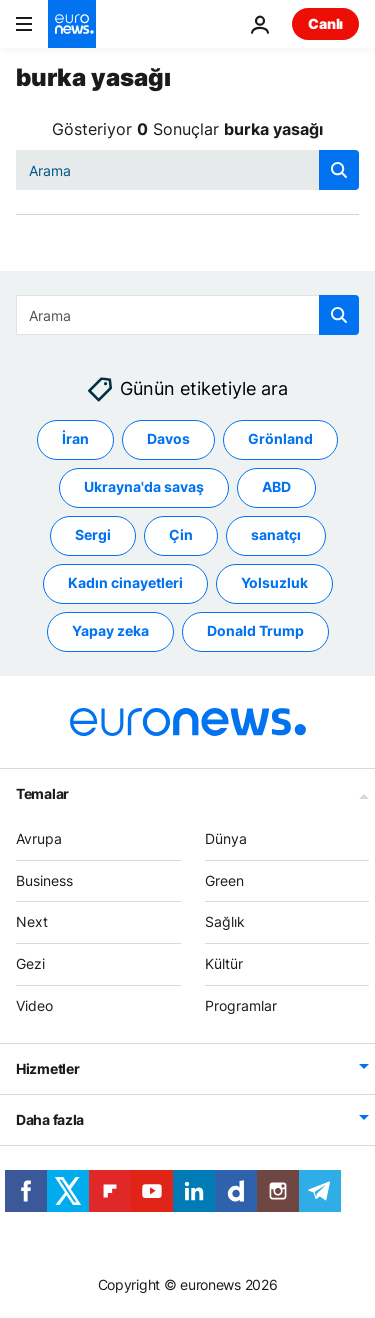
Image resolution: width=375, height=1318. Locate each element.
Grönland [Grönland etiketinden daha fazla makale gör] (280, 439)
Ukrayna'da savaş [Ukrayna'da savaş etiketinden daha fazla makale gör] (144, 487)
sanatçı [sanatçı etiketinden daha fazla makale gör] (276, 535)
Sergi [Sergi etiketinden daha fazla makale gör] (93, 535)
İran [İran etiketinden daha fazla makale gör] (75, 439)
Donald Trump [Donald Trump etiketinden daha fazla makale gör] (255, 631)
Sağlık (225, 922)
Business (44, 880)
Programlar (241, 1005)
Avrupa (39, 838)
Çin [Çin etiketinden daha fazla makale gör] (181, 535)
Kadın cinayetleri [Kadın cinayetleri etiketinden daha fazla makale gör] (125, 583)
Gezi (30, 964)
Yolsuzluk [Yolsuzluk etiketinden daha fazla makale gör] (274, 583)
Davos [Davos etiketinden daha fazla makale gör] (168, 439)
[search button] (339, 170)
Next (32, 922)
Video (34, 1005)
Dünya (226, 838)
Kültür (224, 964)
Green (224, 880)
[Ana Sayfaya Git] (72, 24)
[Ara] (187, 170)
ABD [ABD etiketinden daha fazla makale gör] (276, 487)
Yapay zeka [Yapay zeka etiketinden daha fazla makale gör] (110, 631)
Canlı (325, 23)
